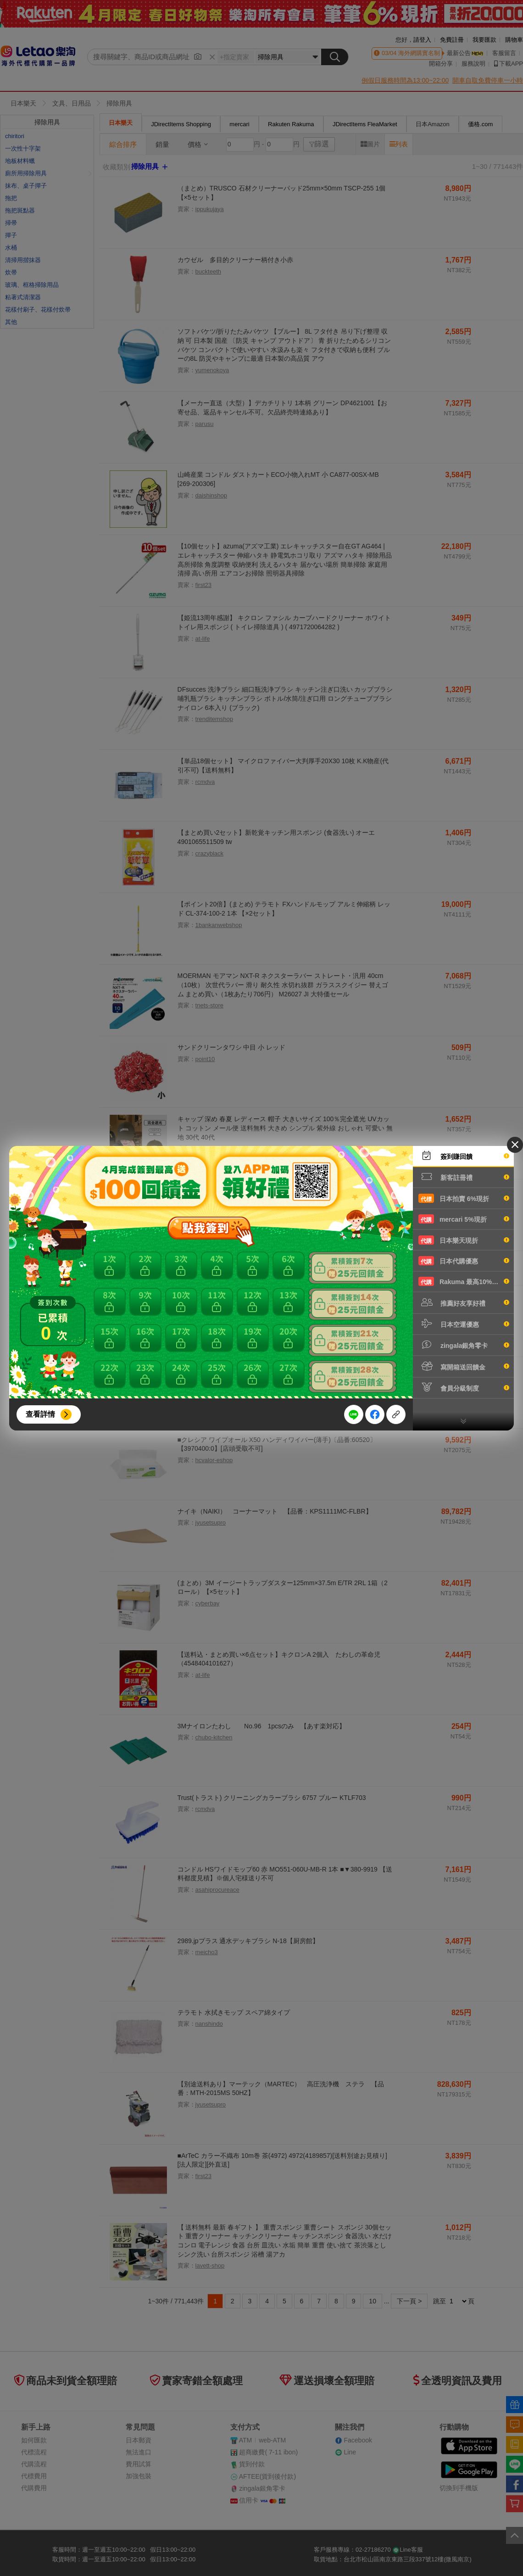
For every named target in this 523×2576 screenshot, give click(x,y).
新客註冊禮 (463, 1176)
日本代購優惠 (463, 1260)
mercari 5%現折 (463, 1219)
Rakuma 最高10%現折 (463, 1281)
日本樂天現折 (463, 1240)
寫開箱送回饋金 (463, 1366)
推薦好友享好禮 (463, 1302)
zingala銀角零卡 (463, 1344)
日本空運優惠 (463, 1323)
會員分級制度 (463, 1387)
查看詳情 (40, 1414)
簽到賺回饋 (463, 1155)
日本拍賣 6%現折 (463, 1198)
